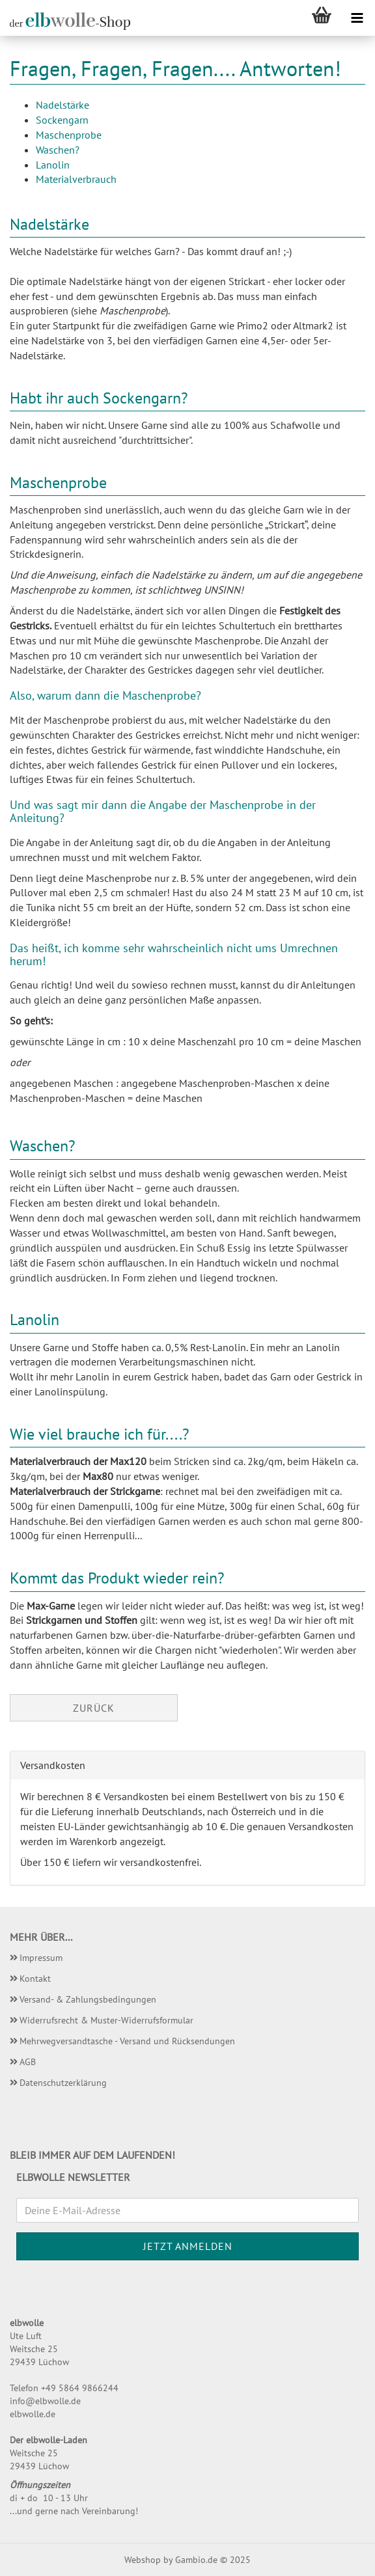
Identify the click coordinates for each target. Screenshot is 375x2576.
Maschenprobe (69, 134)
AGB (28, 2062)
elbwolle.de (32, 2414)
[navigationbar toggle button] (357, 18)
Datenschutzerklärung (63, 2083)
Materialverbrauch (76, 178)
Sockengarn (62, 119)
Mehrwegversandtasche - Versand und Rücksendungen (127, 2041)
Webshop (142, 2560)
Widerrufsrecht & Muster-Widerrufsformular (106, 2020)
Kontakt (35, 1978)
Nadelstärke (62, 104)
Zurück (94, 1707)
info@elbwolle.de (45, 2401)
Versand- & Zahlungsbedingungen (88, 1999)
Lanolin (53, 164)
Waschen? (57, 149)
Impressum (41, 1958)
